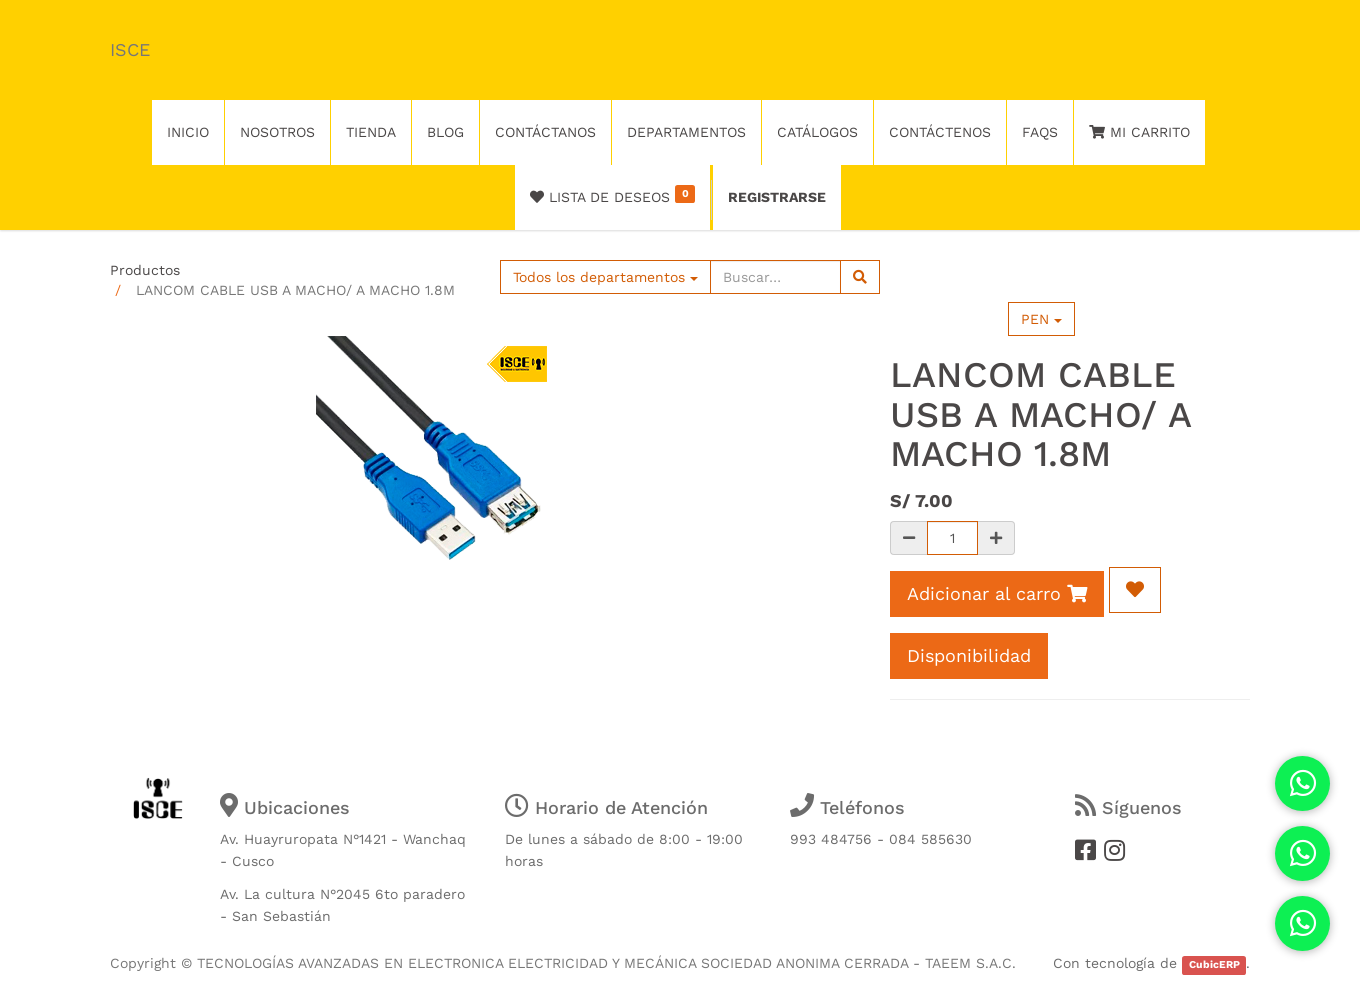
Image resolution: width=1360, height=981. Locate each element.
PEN (1041, 319)
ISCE (130, 49)
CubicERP (1214, 964)
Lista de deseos (612, 195)
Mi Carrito (1139, 132)
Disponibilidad (969, 655)
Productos (145, 270)
